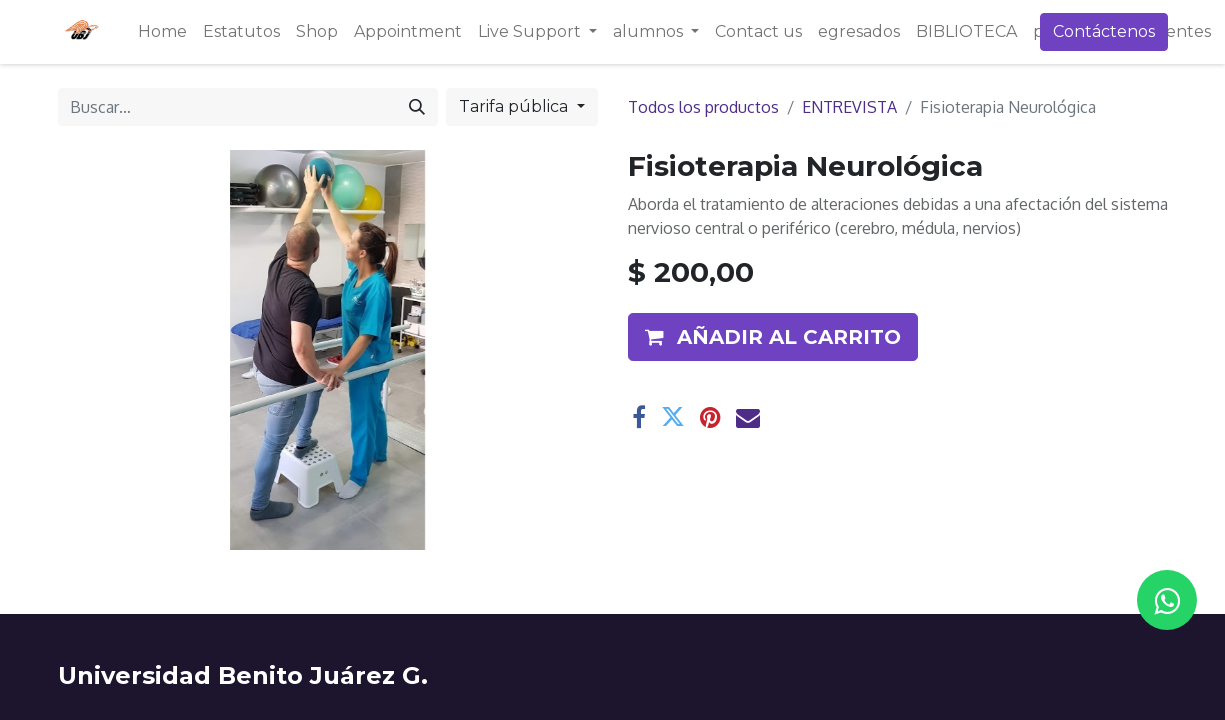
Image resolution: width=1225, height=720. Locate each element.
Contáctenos (1104, 31)
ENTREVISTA (849, 107)
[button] (773, 337)
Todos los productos (703, 107)
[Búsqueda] (417, 107)
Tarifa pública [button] (515, 106)
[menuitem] (162, 32)
